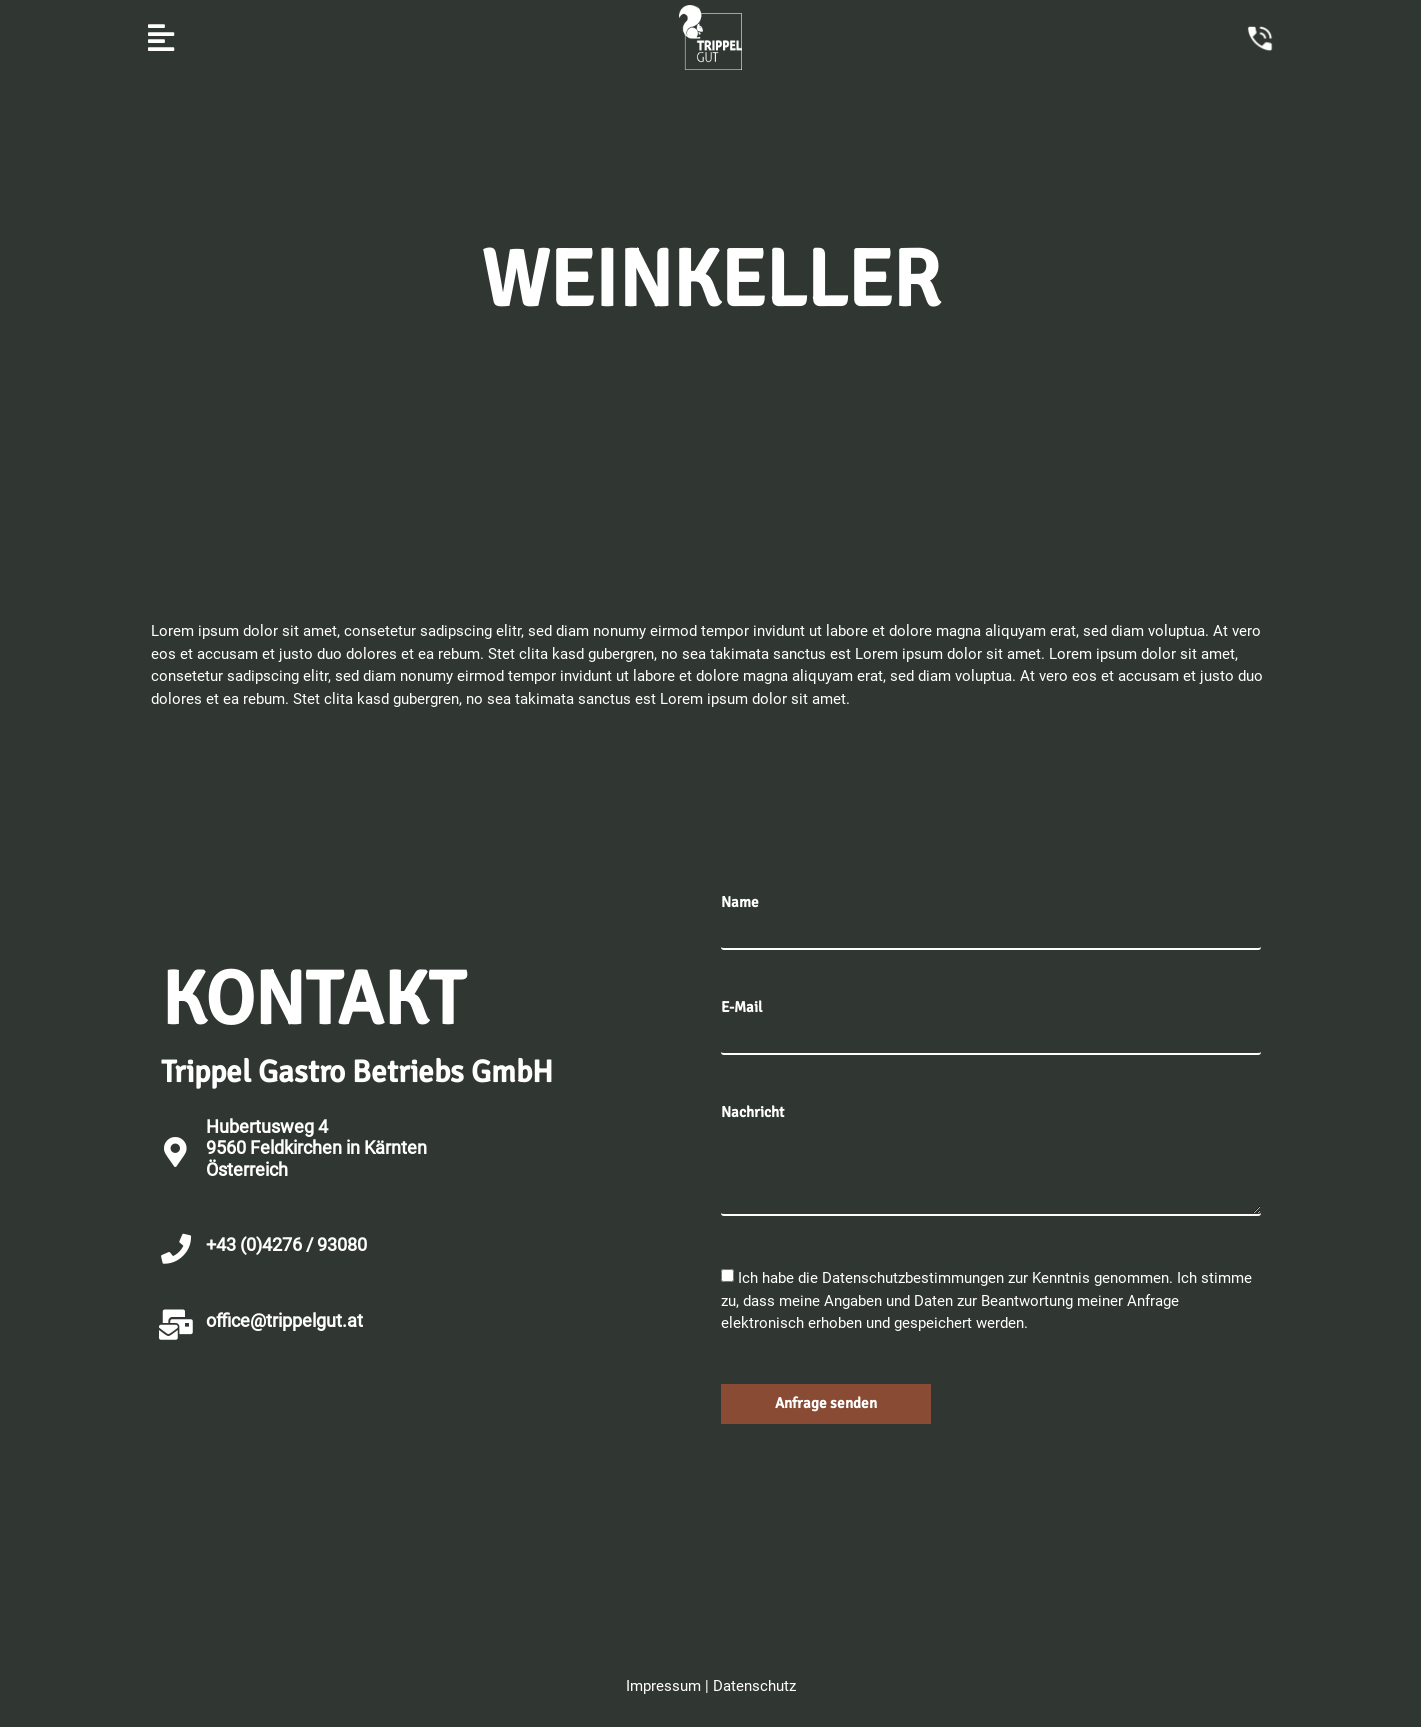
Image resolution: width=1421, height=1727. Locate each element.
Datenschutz (754, 1686)
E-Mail (741, 1007)
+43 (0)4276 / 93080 (286, 1244)
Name (740, 902)
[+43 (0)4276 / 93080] (176, 1249)
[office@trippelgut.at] (176, 1325)
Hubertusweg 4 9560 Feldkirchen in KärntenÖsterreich (316, 1148)
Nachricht (752, 1112)
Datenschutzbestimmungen (915, 1278)
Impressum (663, 1686)
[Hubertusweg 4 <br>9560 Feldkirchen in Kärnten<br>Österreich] (176, 1152)
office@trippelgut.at (284, 1320)
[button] (161, 37)
